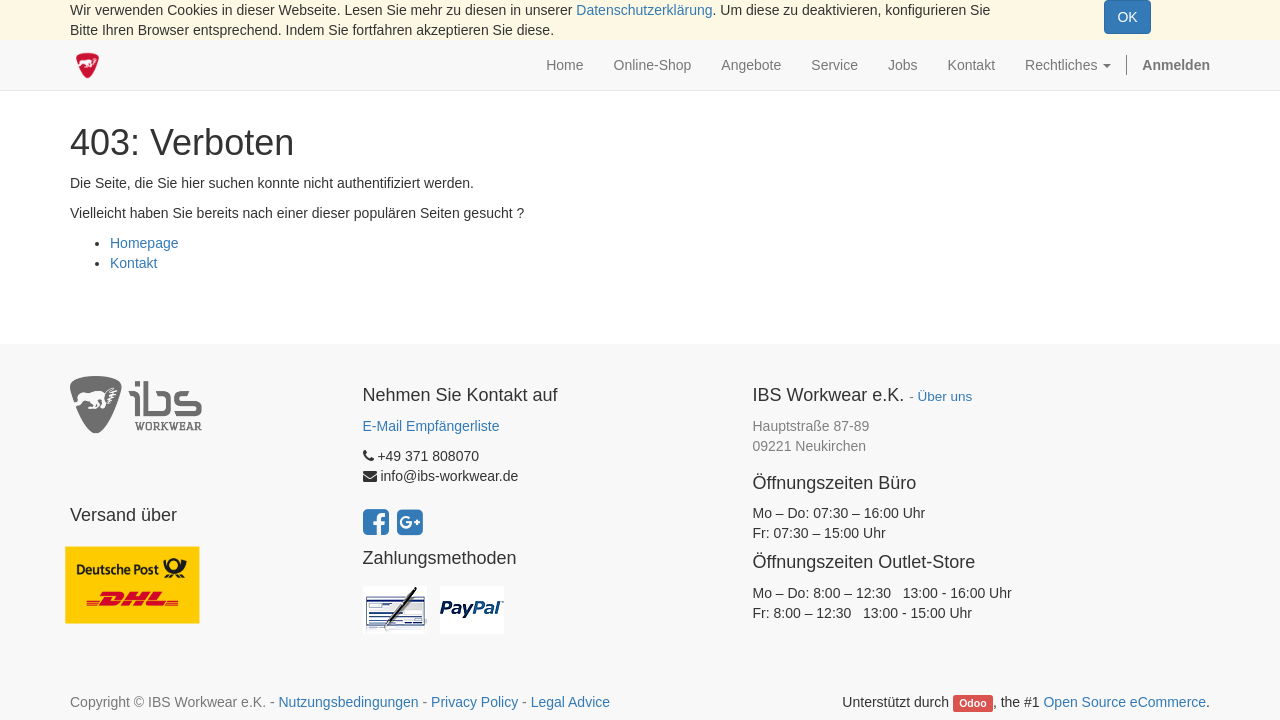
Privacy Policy (474, 702)
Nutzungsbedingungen (348, 702)
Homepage (144, 243)
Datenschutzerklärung (644, 10)
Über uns (944, 396)
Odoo (972, 703)
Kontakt (133, 263)
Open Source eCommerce (1124, 702)
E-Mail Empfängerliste (431, 426)
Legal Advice (570, 702)
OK (1127, 17)
